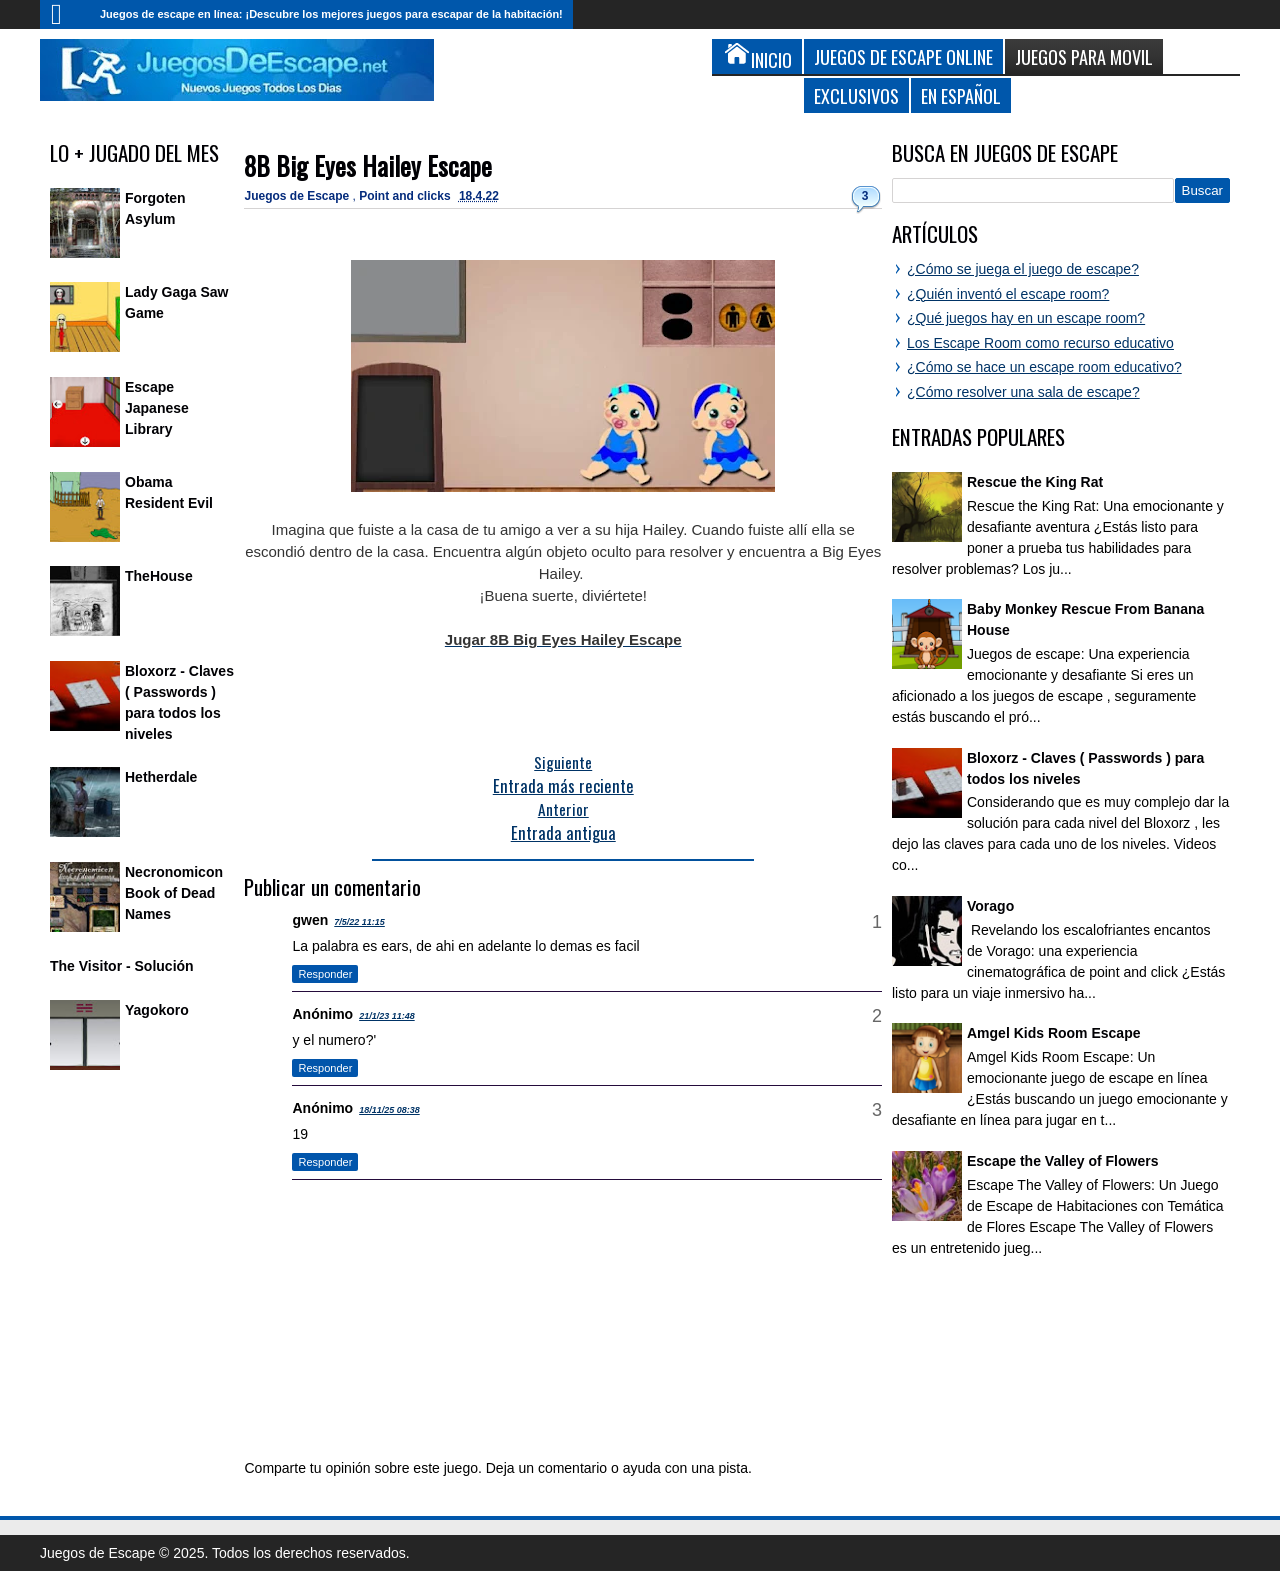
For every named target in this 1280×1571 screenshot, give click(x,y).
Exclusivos (856, 95)
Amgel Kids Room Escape (1054, 1033)
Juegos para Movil (1084, 56)
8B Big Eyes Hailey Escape (368, 165)
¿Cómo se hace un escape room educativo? (1044, 367)
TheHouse (159, 576)
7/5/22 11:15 (359, 922)
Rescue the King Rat (1035, 482)
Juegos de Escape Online (903, 56)
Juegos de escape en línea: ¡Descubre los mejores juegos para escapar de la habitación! (331, 14)
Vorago (990, 906)
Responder (325, 974)
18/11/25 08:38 (389, 1110)
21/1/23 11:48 (387, 1016)
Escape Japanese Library (157, 408)
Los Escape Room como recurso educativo (1040, 343)
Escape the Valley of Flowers (1062, 1161)
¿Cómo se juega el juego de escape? (1023, 269)
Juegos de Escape (298, 196)
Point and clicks (406, 196)
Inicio (65, 14)
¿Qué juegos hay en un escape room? (1026, 318)
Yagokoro (157, 1010)
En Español (961, 95)
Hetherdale (161, 777)
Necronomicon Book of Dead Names (174, 893)
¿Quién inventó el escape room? (1008, 294)
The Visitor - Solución (122, 966)
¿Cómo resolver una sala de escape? (1023, 392)
